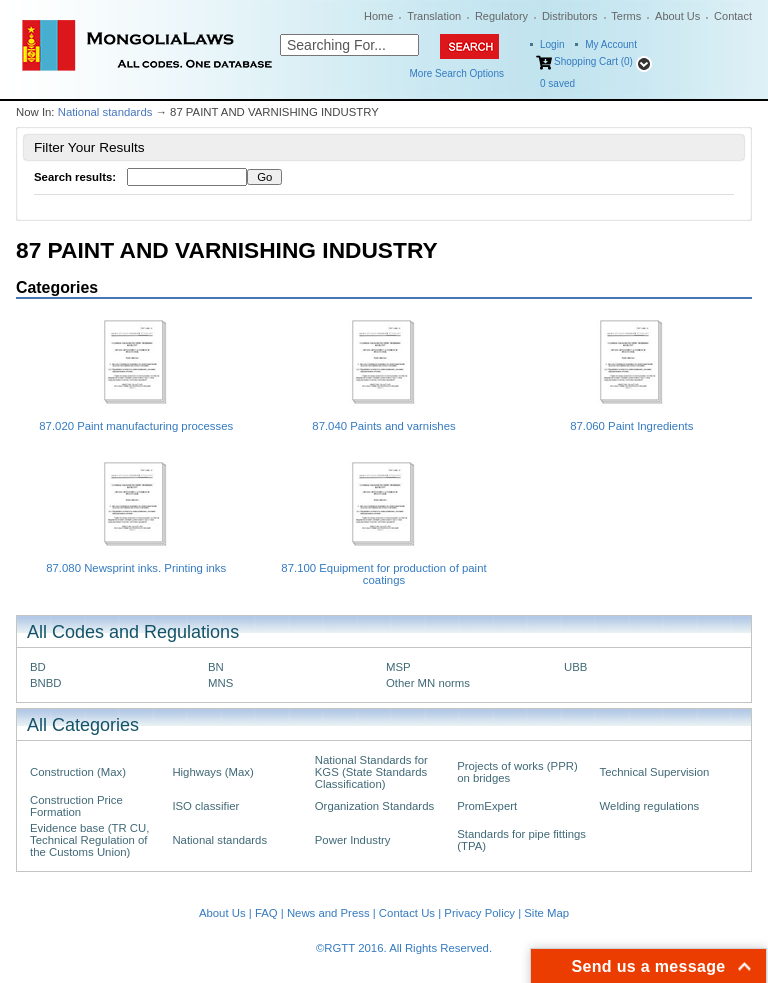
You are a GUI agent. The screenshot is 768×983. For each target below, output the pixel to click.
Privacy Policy (479, 913)
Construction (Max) (78, 772)
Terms (626, 16)
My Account (611, 44)
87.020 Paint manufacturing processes (136, 426)
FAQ (266, 913)
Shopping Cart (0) (593, 61)
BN (216, 667)
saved (557, 83)
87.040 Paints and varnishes (383, 426)
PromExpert (487, 806)
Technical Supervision (655, 772)
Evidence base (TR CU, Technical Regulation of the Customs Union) (89, 840)
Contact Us (407, 913)
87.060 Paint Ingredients (631, 426)
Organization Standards (374, 806)
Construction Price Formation (76, 806)
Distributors (570, 16)
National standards (105, 112)
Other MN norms (428, 683)
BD (38, 667)
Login (552, 44)
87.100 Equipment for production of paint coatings (383, 574)
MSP (398, 667)
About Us (677, 16)
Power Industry (353, 840)
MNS (220, 683)
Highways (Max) (212, 772)
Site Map (546, 913)
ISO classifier (205, 806)
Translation (434, 16)
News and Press (328, 913)
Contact (733, 16)
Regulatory (501, 16)
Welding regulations (650, 806)
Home (378, 16)
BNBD (46, 683)
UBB (575, 667)
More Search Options (457, 73)
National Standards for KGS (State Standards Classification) (371, 772)
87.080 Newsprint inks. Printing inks (136, 568)
